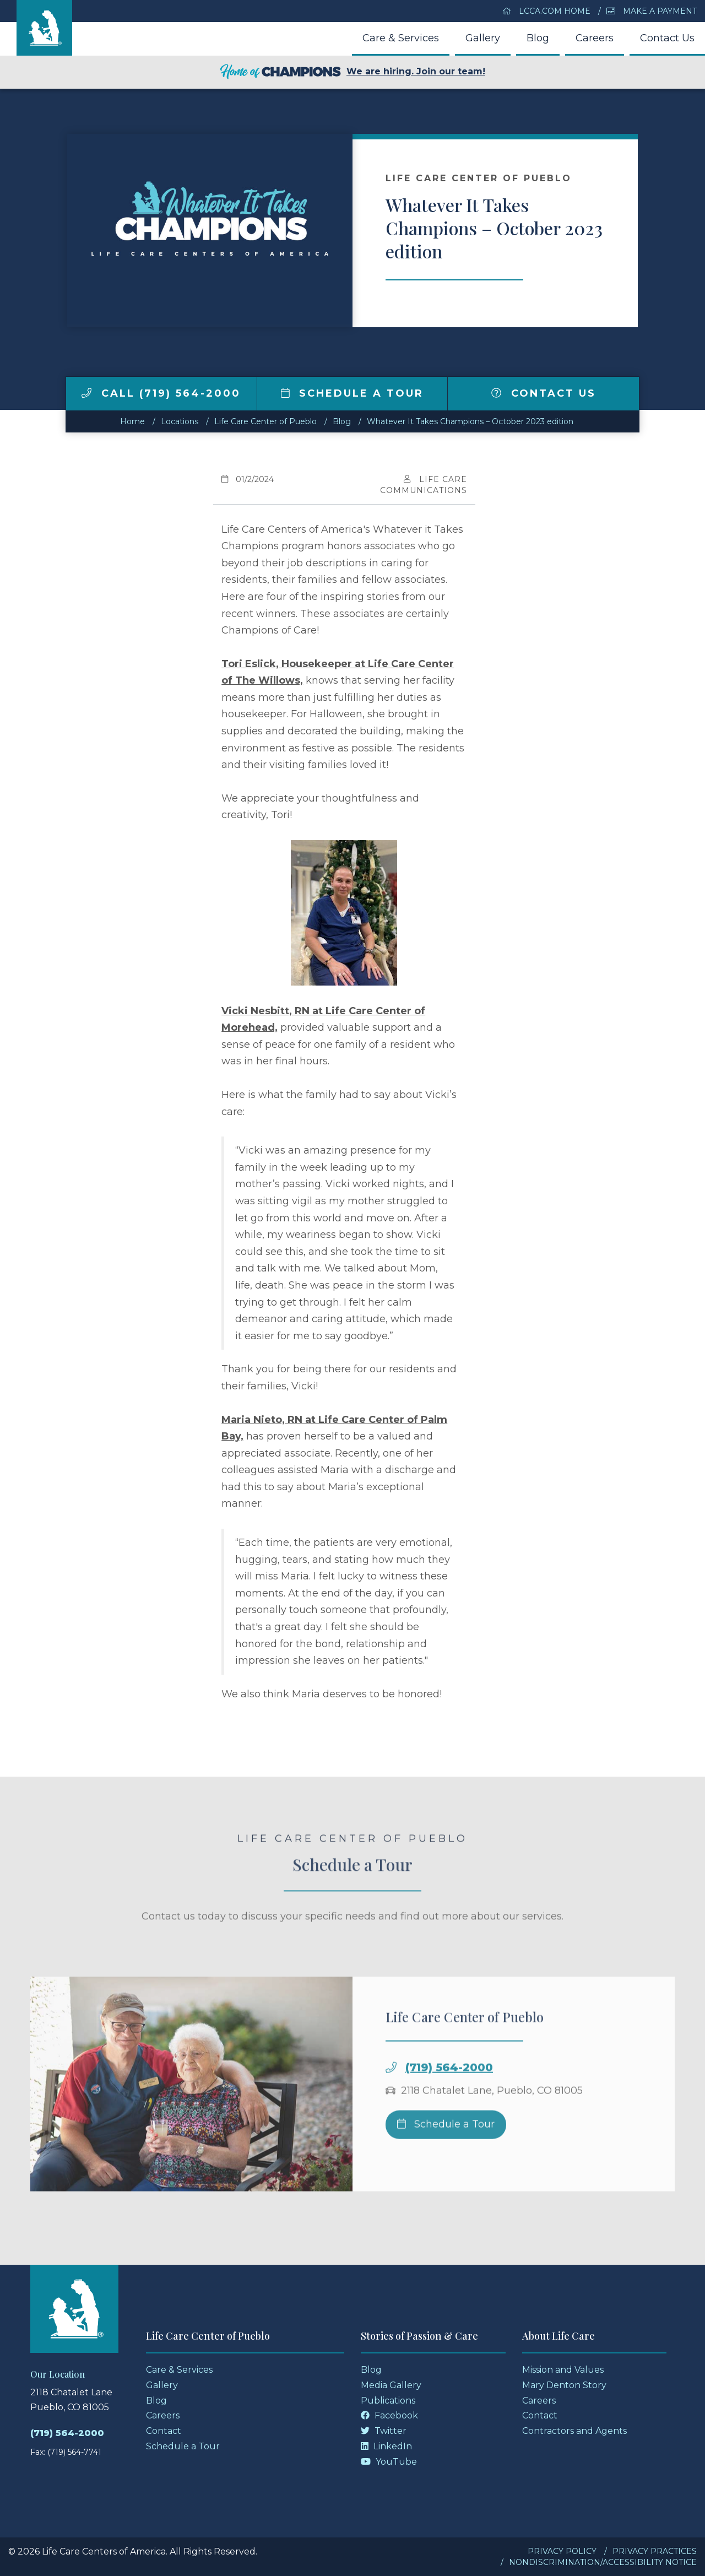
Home (132, 421)
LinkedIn (386, 2446)
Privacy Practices (654, 2551)
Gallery (482, 38)
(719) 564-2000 (449, 2101)
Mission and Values (563, 2369)
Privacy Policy (562, 2551)
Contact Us (667, 38)
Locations (179, 421)
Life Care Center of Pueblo (265, 421)
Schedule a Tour (352, 393)
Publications (388, 2400)
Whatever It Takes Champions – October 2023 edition (470, 421)
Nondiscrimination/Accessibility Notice (603, 2562)
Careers (595, 38)
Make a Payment (651, 11)
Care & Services (400, 38)
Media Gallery (391, 2385)
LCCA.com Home (546, 11)
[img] (86, 393)
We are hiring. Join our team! (352, 72)
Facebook (389, 2415)
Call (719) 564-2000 (161, 393)
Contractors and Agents (574, 2431)
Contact (163, 2431)
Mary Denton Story (564, 2385)
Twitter (383, 2431)
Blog (538, 38)
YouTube (389, 2461)
